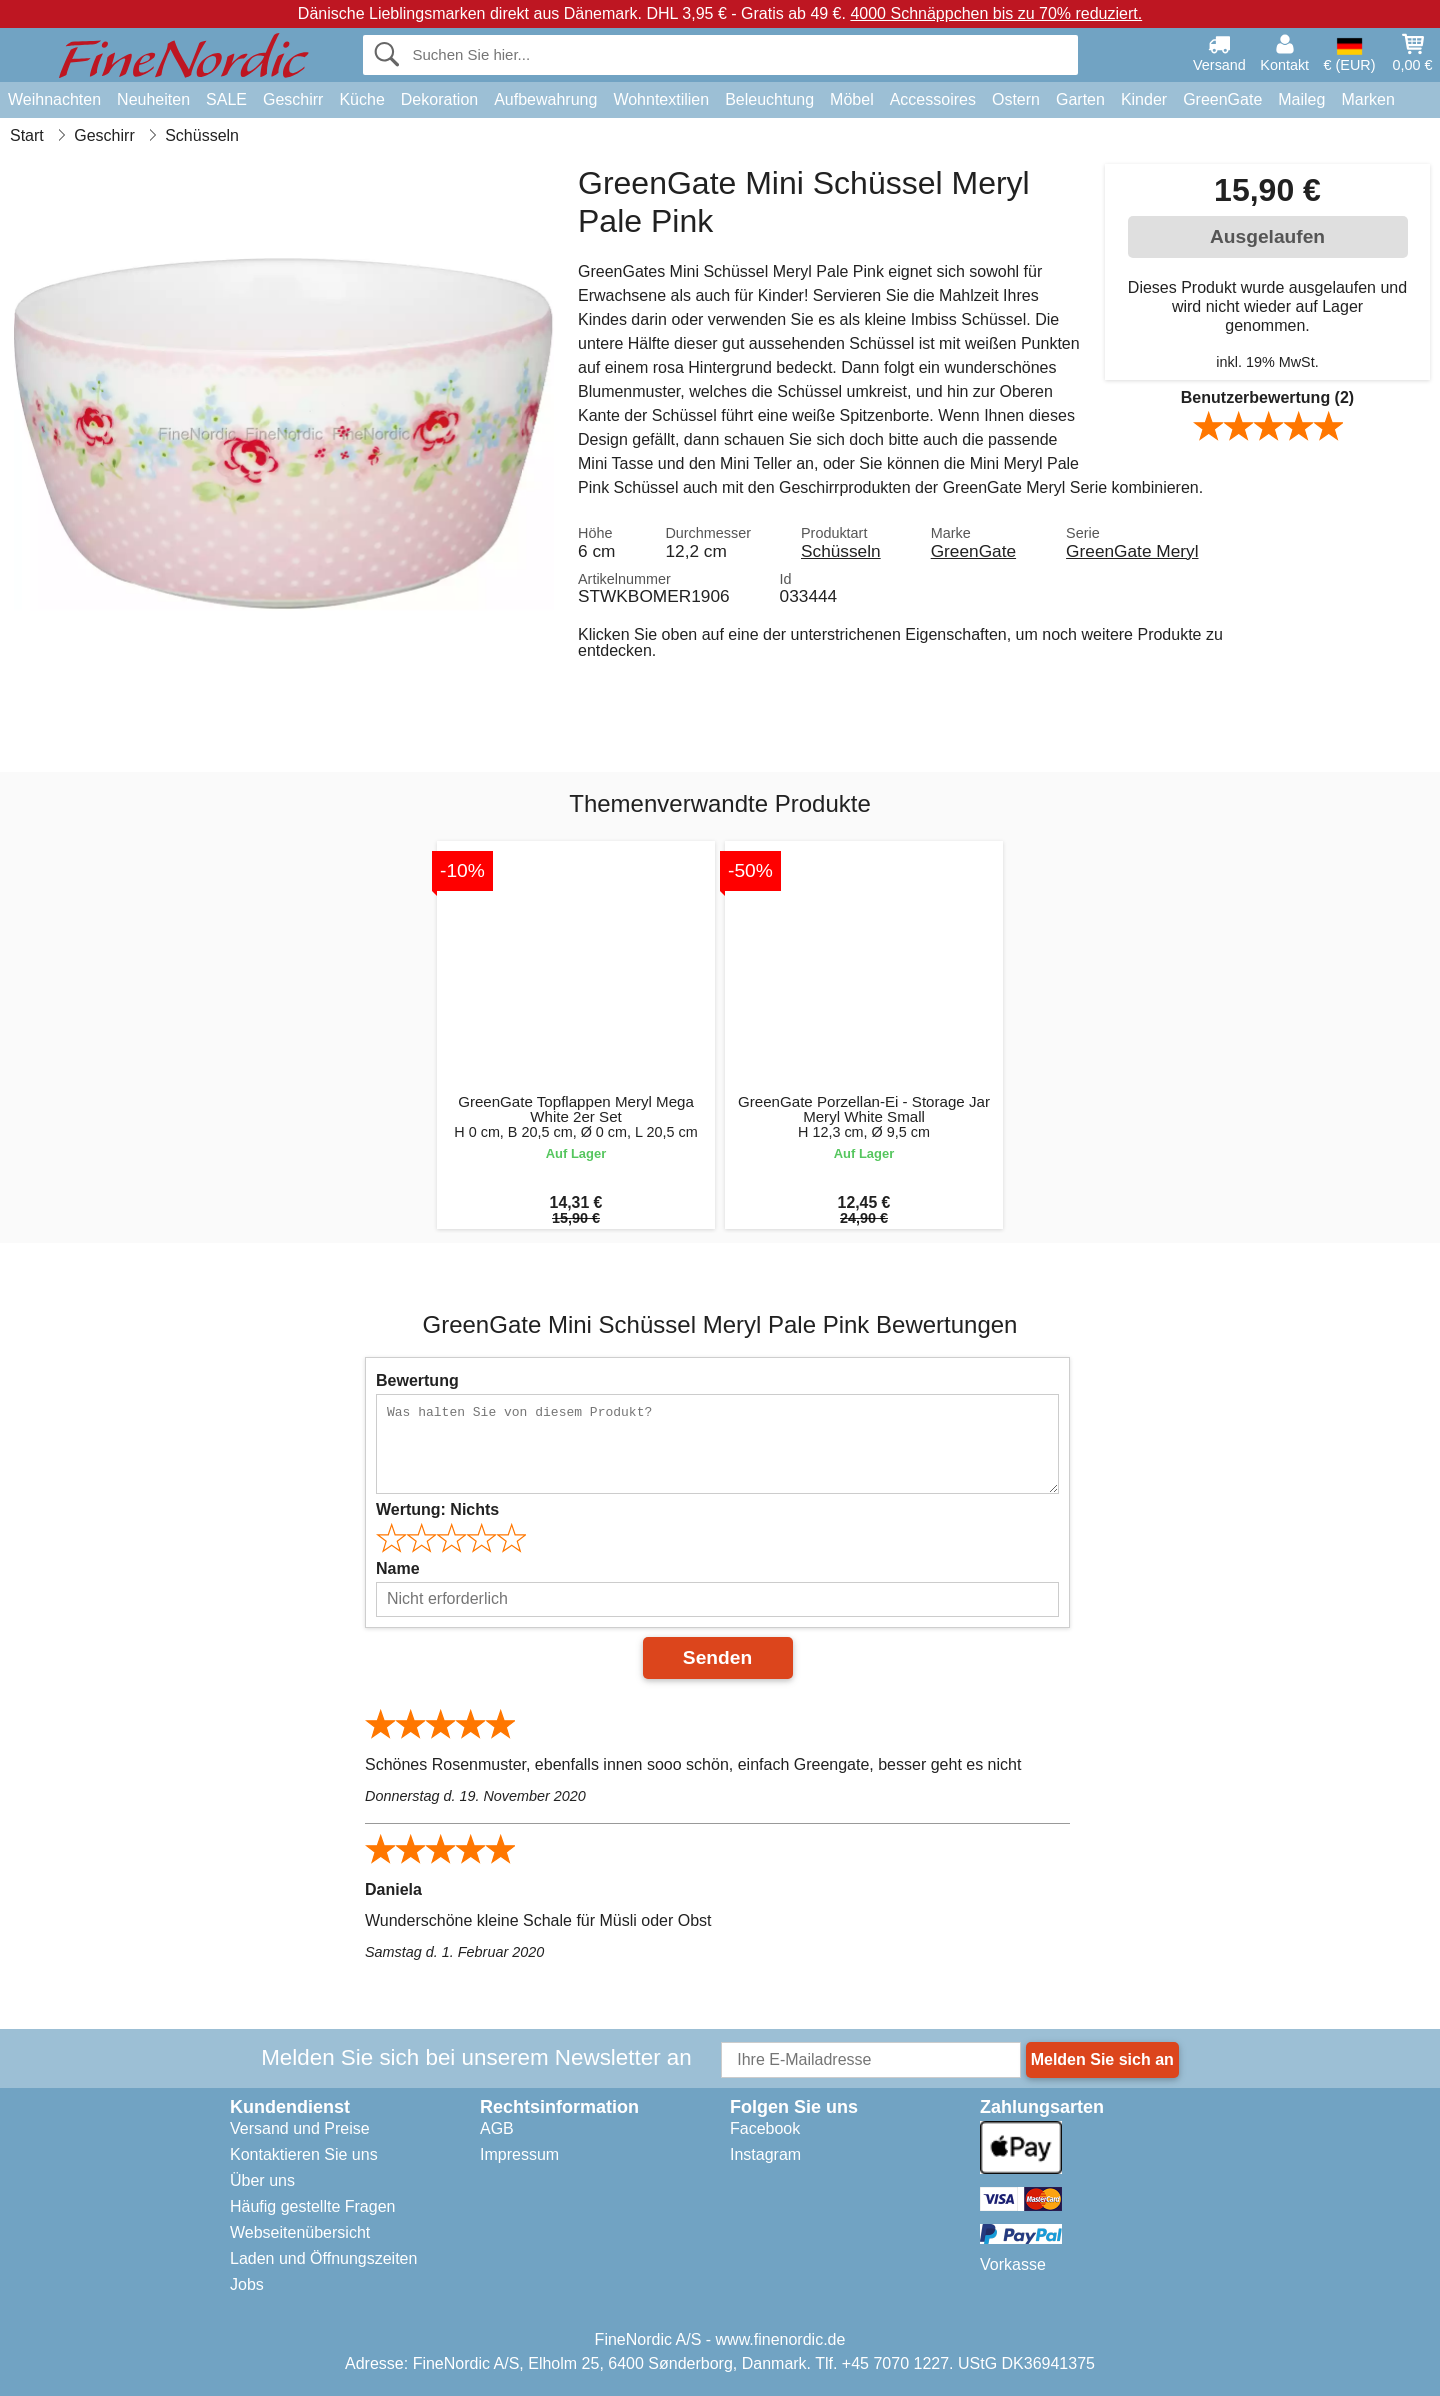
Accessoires (933, 99)
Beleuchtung (769, 99)
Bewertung (417, 1380)
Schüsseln (841, 551)
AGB (497, 2128)
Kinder (1144, 99)
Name (398, 1568)
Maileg (1301, 99)
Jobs (247, 2284)
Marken (1367, 99)
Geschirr (293, 99)
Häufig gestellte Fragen (312, 2206)
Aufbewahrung (545, 99)
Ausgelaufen (1267, 236)
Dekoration (439, 99)
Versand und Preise (300, 2128)
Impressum (519, 2154)
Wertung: (437, 1509)
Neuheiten (153, 99)
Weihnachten (54, 99)
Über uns (262, 2180)
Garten (1080, 99)
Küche (361, 99)
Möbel (852, 99)
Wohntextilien (661, 99)
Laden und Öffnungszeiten (323, 2258)
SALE (226, 99)
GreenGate (1222, 99)
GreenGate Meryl (1132, 551)
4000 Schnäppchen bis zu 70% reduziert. (996, 13)
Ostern (1016, 99)
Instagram (765, 2154)
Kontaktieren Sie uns (304, 2154)
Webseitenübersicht (300, 2232)
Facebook (765, 2128)
